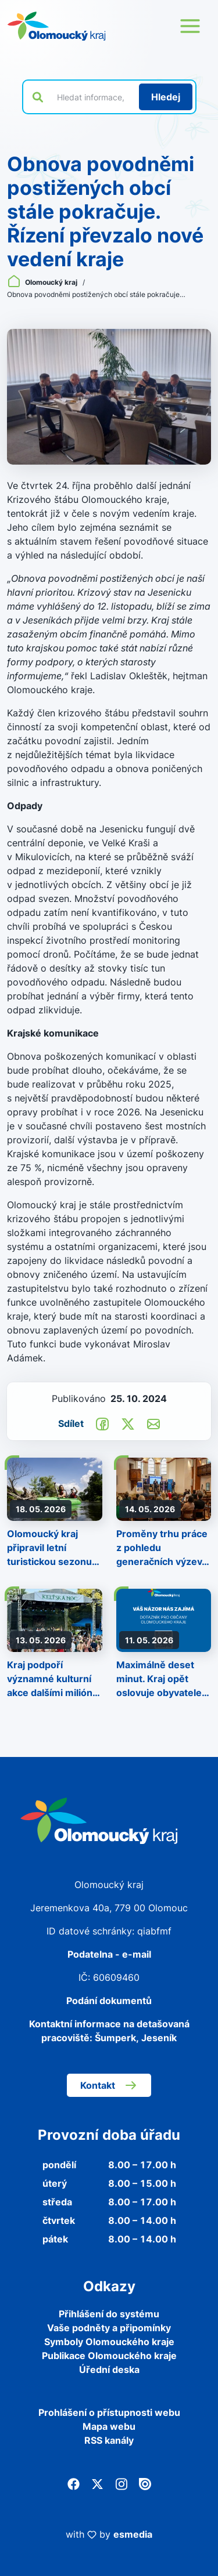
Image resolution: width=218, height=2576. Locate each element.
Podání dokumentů (109, 2000)
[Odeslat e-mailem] (153, 1423)
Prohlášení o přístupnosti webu (109, 2412)
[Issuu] (145, 2483)
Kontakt (109, 2085)
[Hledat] (165, 97)
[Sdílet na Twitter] (128, 1423)
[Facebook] (73, 2483)
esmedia (132, 2534)
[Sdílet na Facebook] (102, 1423)
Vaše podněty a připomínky (109, 2328)
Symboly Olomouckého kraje (109, 2341)
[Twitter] (97, 2483)
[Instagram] (121, 2483)
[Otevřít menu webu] (190, 26)
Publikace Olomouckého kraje (109, 2355)
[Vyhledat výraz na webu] (91, 97)
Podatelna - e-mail (109, 1954)
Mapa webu (109, 2426)
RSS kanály (109, 2440)
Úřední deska (109, 2369)
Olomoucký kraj (43, 282)
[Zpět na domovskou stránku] (56, 26)
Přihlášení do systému (109, 2314)
